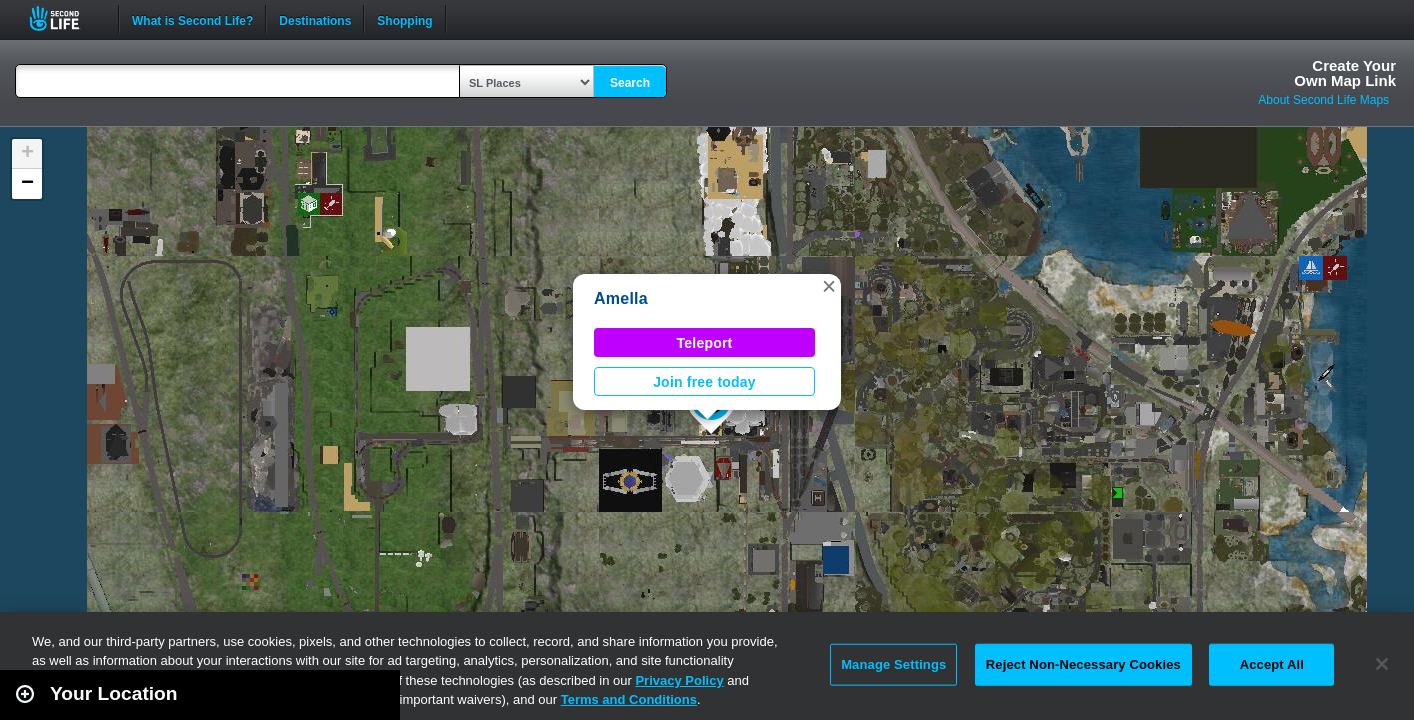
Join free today (704, 382)
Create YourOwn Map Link (1345, 73)
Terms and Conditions (629, 699)
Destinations (315, 19)
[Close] (1382, 664)
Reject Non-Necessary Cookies (1083, 664)
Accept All (1272, 664)
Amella (621, 298)
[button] (829, 286)
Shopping (404, 19)
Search (630, 83)
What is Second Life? (192, 19)
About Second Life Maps (1323, 100)
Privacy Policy (679, 680)
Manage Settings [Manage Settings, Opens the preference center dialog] (893, 664)
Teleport (705, 343)
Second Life (65, 18)
